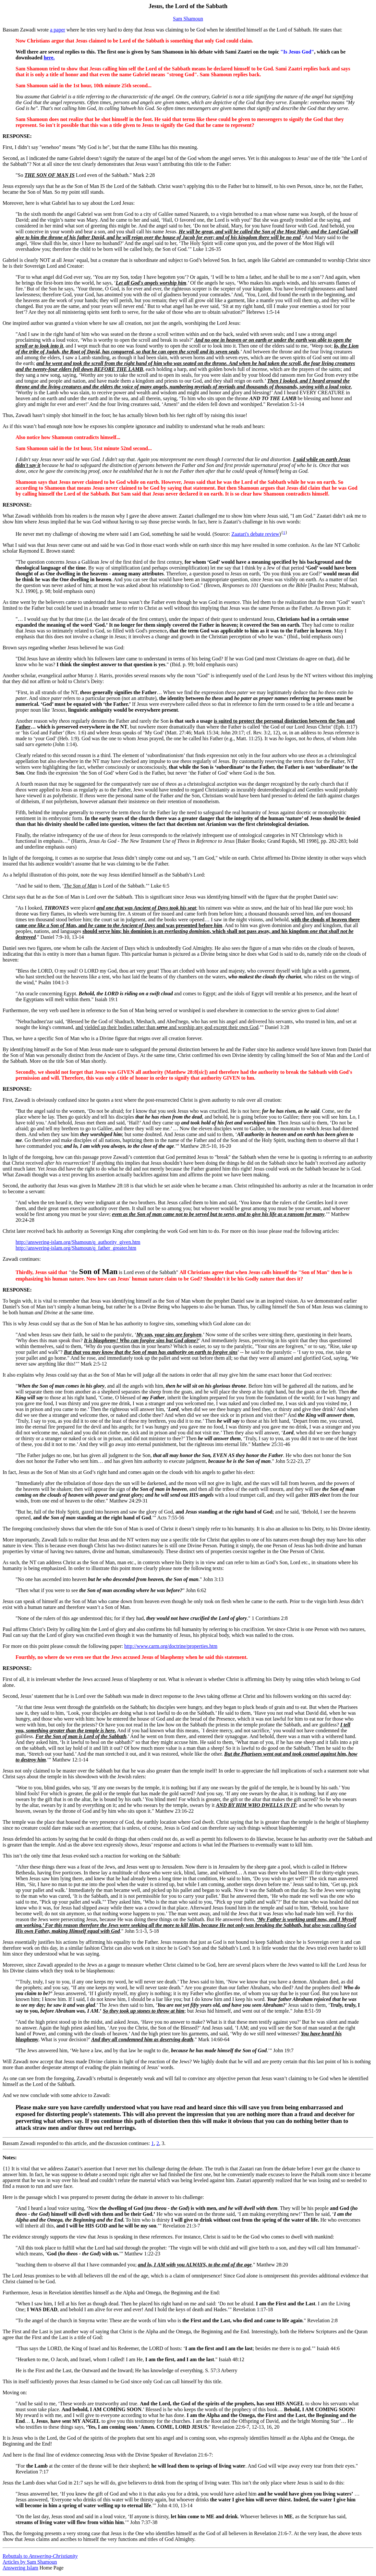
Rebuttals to (40, 2556)
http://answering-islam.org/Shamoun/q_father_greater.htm (76, 1248)
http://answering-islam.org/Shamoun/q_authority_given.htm (78, 1242)
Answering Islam (20, 2567)
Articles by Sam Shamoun (30, 2562)
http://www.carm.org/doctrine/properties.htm (170, 1646)
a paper (57, 29)
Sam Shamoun (188, 18)
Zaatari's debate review (255, 534)
